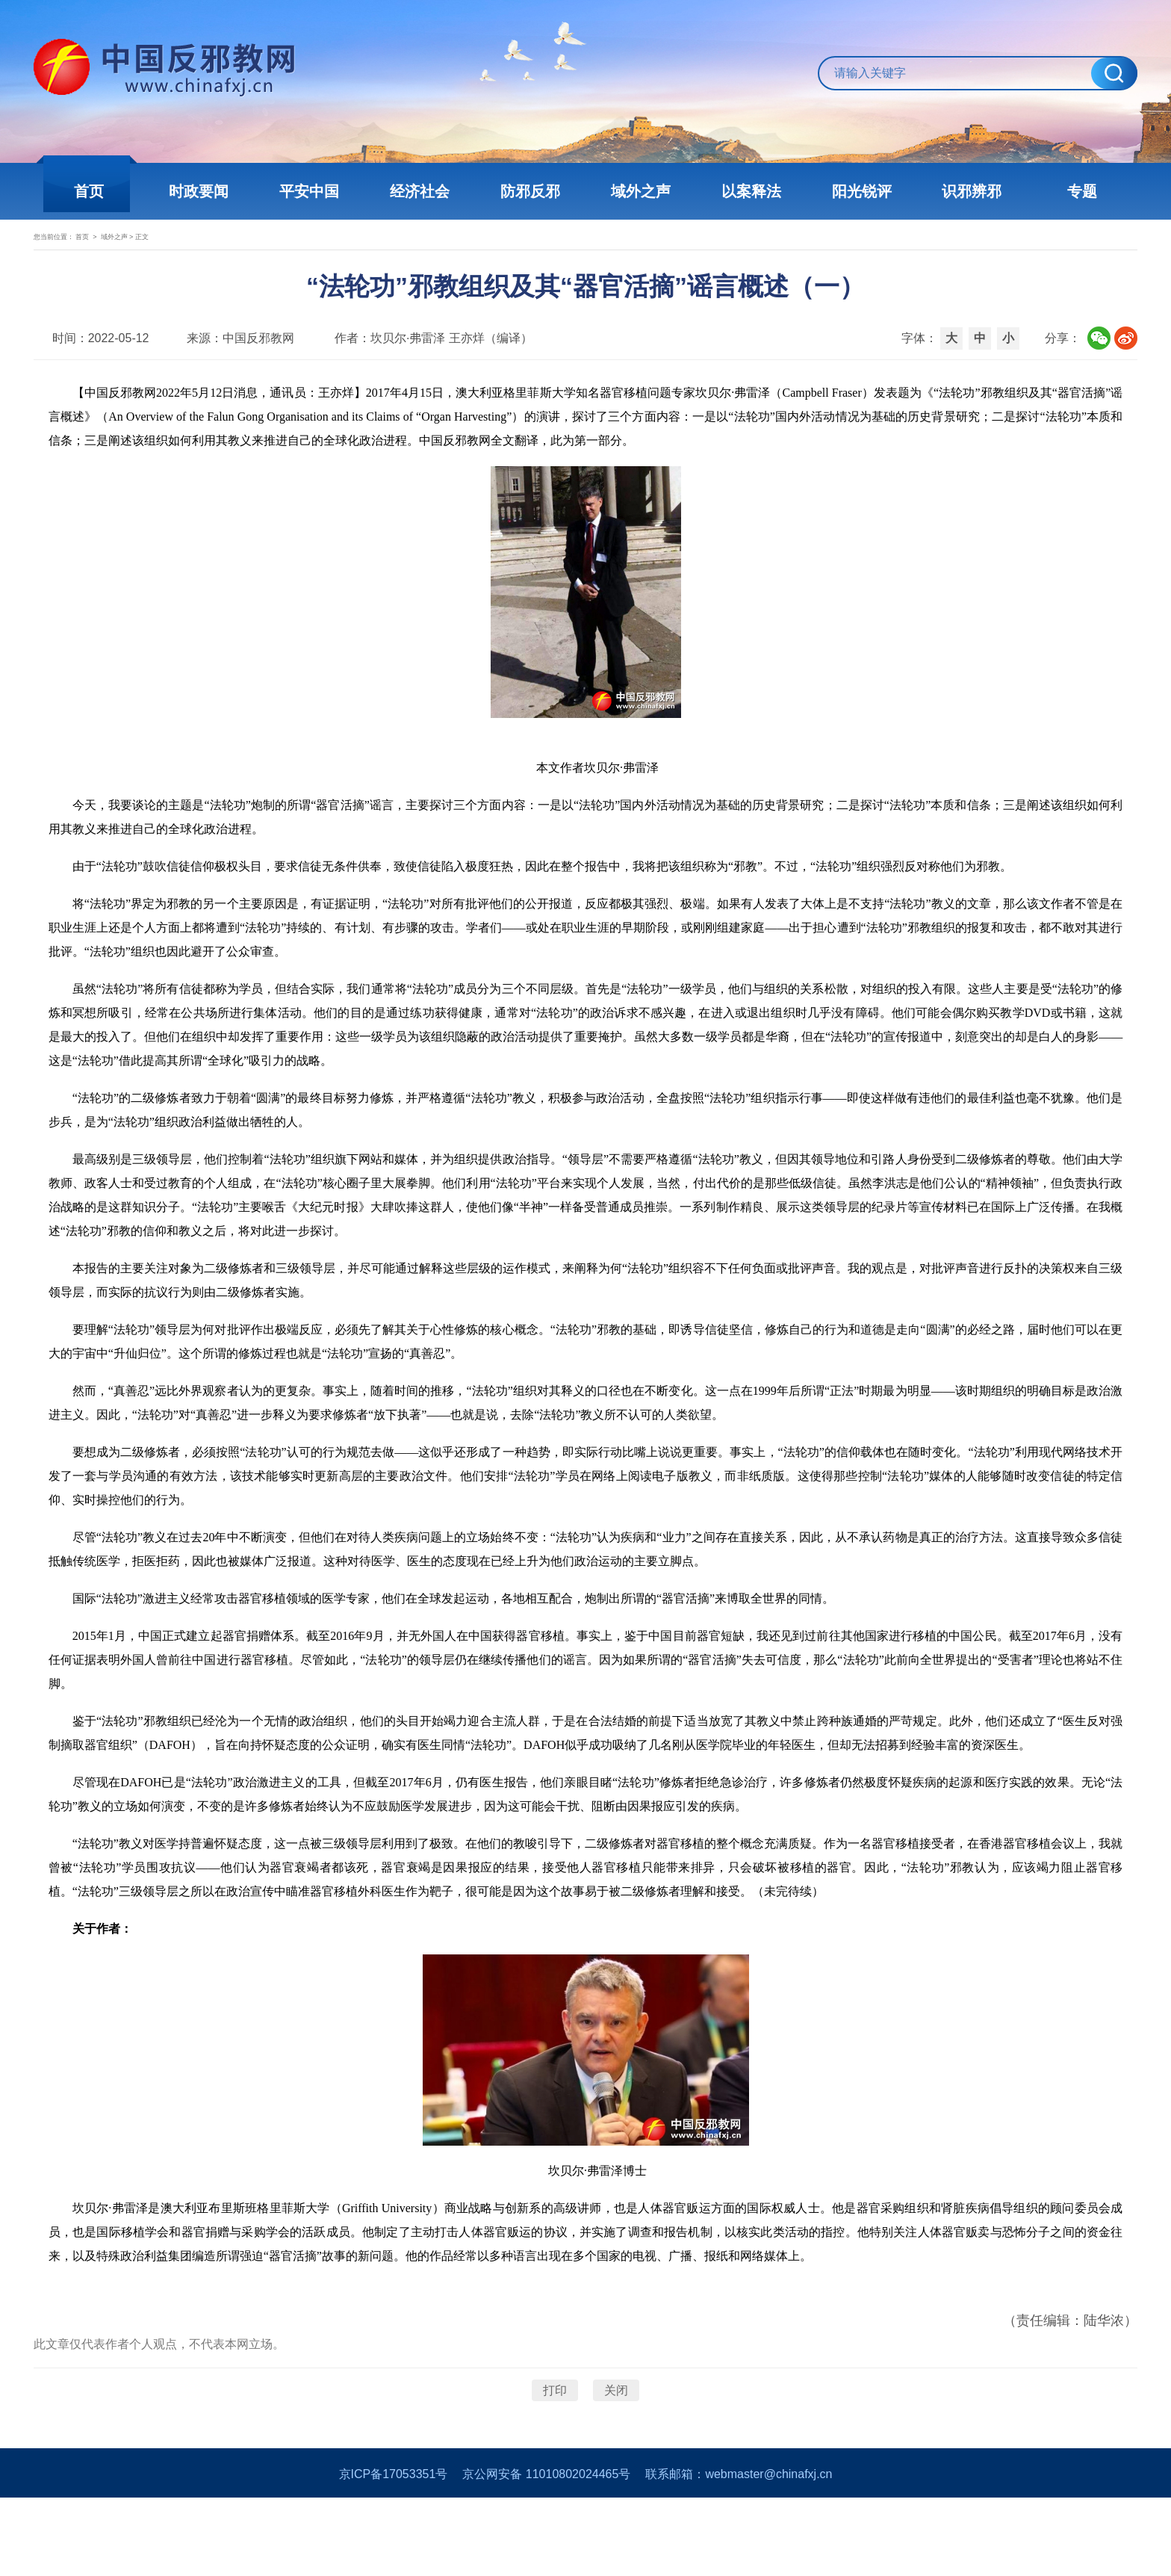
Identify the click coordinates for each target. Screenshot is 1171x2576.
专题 (1056, 191)
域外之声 (638, 191)
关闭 (616, 2451)
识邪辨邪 (951, 191)
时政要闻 (219, 191)
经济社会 (429, 191)
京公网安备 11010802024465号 (546, 2552)
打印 (555, 2451)
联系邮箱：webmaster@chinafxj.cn (738, 2552)
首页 (115, 191)
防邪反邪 (533, 191)
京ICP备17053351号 (393, 2552)
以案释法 (742, 191)
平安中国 (324, 191)
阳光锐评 (847, 191)
